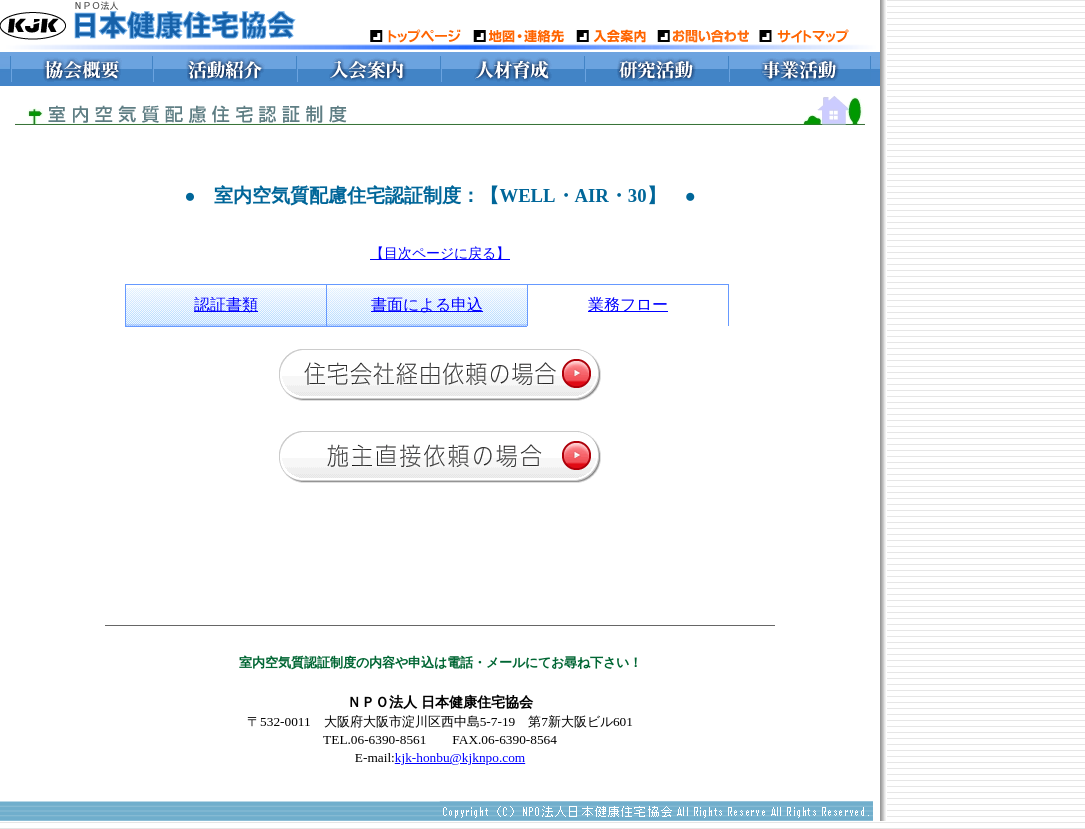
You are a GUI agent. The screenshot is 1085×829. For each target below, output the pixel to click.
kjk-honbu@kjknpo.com (460, 757)
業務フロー (628, 304)
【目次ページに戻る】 (440, 253)
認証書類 (226, 304)
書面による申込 (427, 304)
